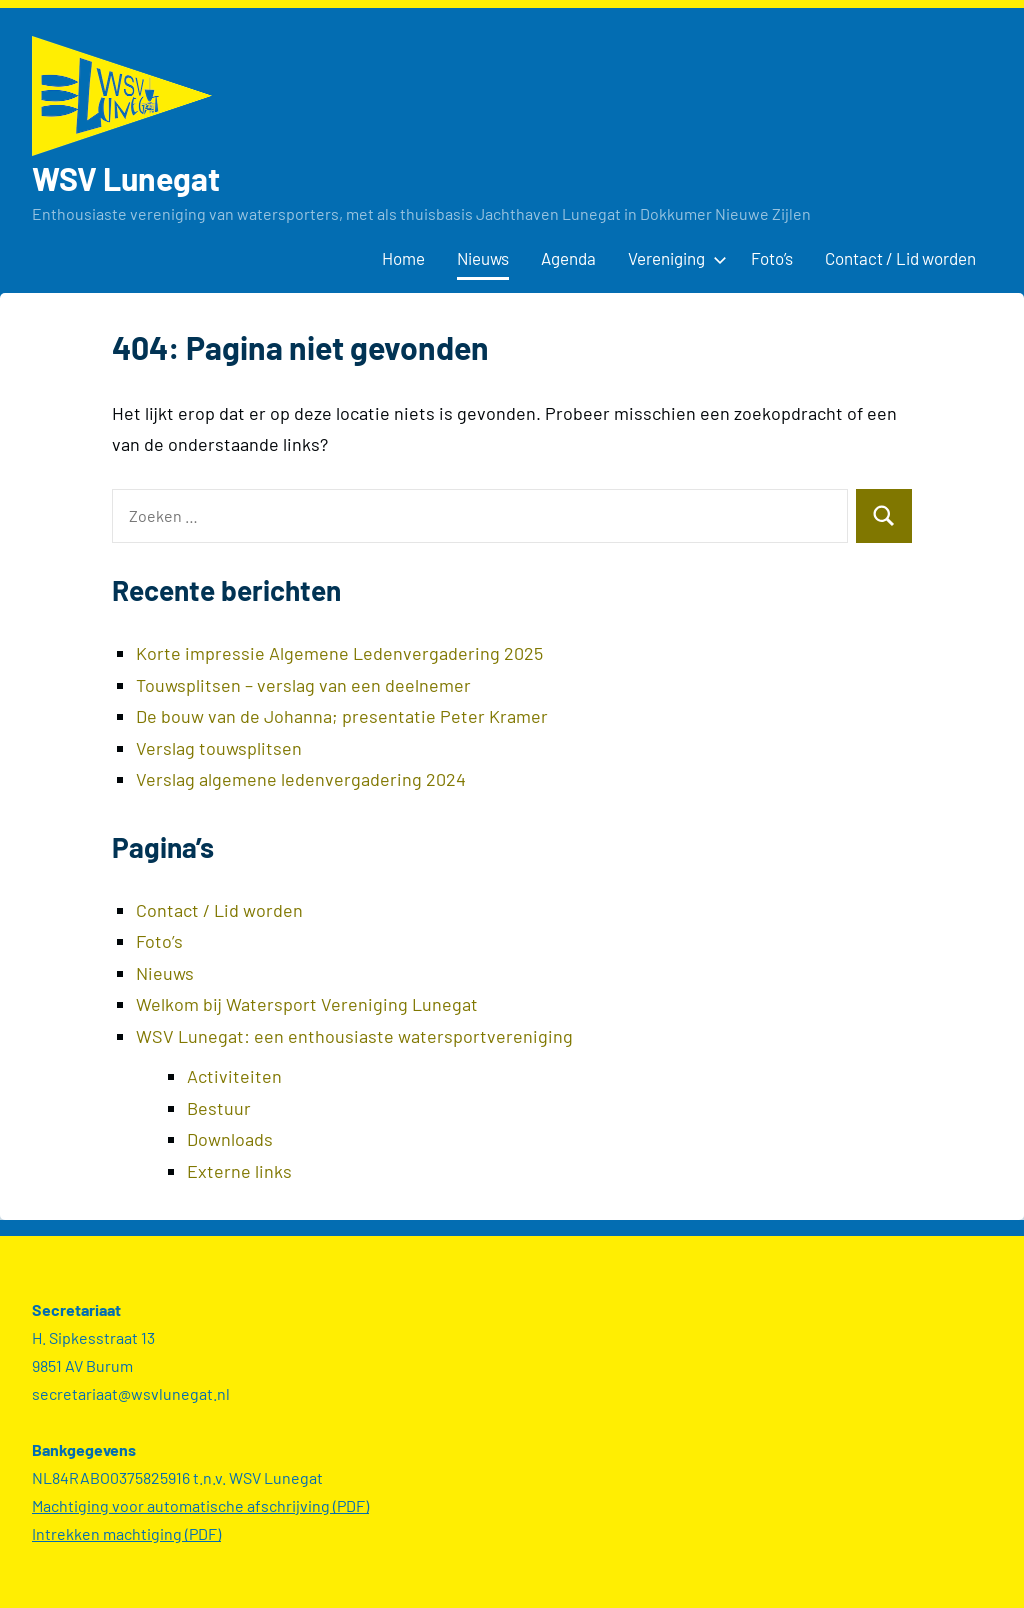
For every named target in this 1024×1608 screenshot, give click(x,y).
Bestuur (219, 1108)
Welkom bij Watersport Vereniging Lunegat (307, 1004)
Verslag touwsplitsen (219, 748)
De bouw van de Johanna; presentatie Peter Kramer (342, 716)
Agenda (568, 258)
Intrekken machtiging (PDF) (126, 1533)
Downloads (230, 1139)
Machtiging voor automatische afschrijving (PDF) (200, 1505)
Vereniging (673, 258)
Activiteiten (234, 1076)
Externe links (239, 1171)
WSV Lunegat (126, 178)
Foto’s (772, 258)
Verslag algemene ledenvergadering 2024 (301, 779)
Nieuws (483, 258)
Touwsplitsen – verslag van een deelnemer (303, 685)
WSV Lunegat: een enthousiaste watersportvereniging (354, 1036)
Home (403, 258)
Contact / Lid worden (900, 258)
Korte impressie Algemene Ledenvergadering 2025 (339, 653)
